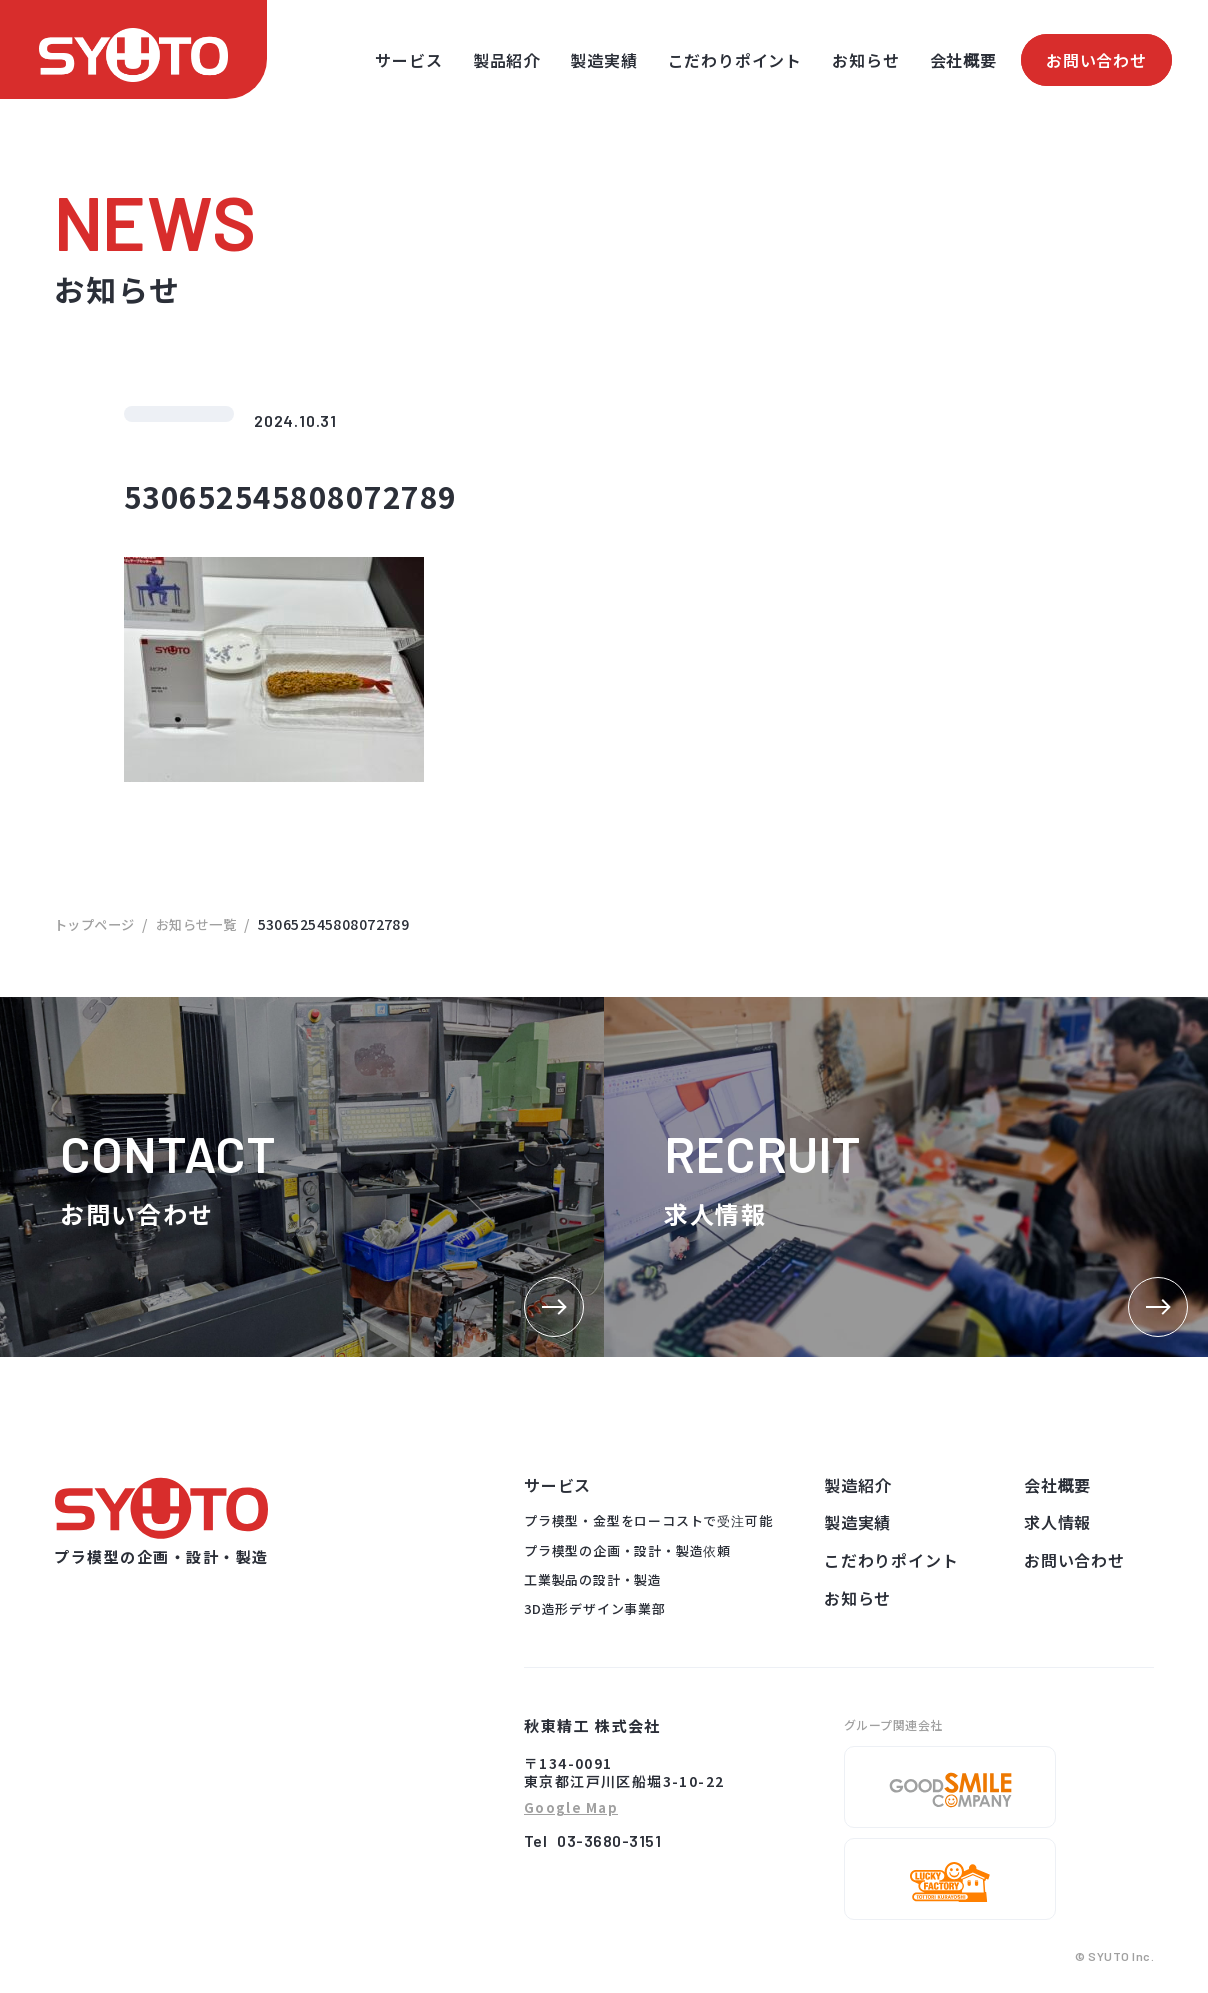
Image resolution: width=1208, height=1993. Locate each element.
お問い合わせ (1096, 60)
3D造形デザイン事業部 (595, 1608)
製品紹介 (506, 60)
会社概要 (963, 60)
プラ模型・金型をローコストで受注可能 (648, 1520)
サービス (408, 60)
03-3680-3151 (609, 1840)
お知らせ (865, 60)
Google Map (571, 1808)
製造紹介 (857, 1485)
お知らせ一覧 (205, 924)
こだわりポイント (735, 60)
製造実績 (603, 60)
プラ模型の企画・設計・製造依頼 (627, 1550)
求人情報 (1057, 1522)
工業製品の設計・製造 (593, 1579)
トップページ (97, 924)
